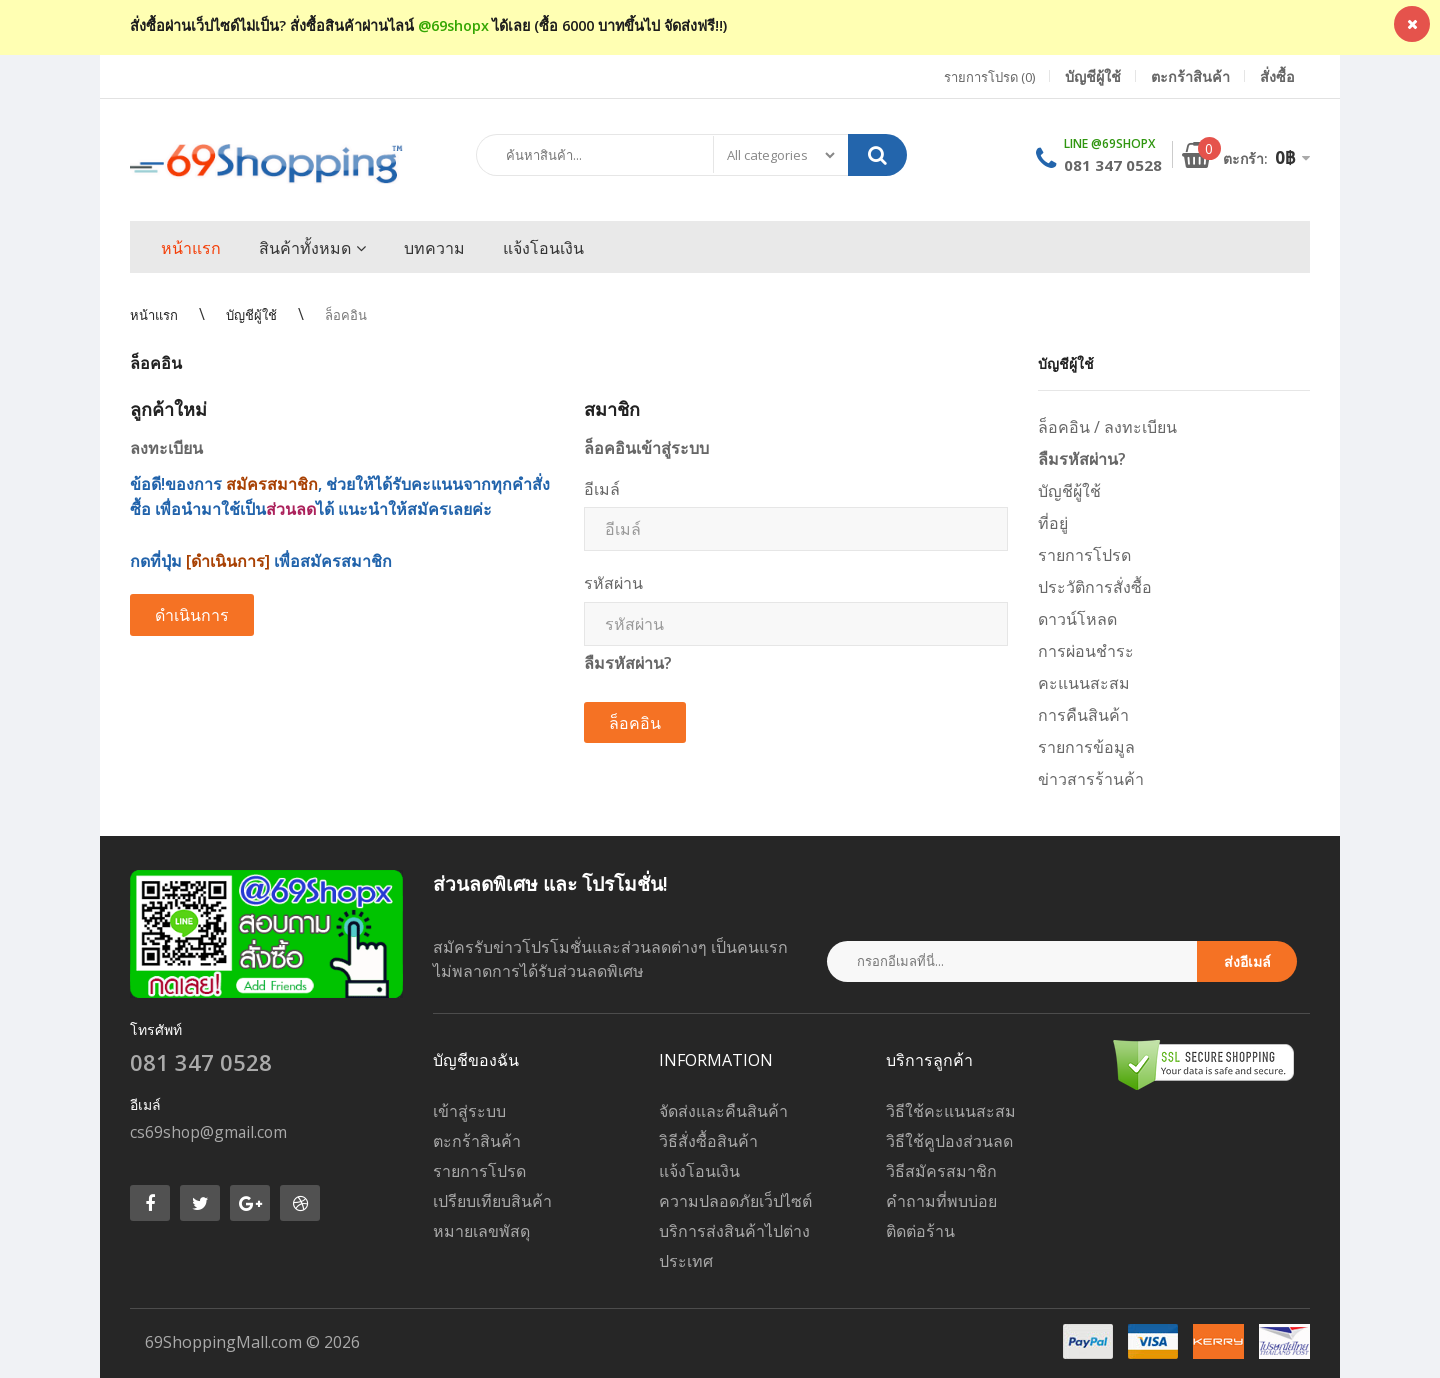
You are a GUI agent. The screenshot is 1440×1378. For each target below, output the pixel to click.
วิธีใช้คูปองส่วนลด (949, 1141)
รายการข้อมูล (1086, 747)
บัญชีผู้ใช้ (251, 315)
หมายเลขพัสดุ (481, 1231)
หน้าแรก (154, 315)
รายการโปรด (1084, 555)
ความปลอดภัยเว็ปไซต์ (735, 1201)
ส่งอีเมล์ (1247, 961)
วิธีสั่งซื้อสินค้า (708, 1141)
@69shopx (453, 25)
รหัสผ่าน (613, 583)
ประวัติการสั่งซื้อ (1095, 587)
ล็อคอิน (346, 315)
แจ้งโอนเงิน (699, 1171)
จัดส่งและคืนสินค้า (723, 1111)
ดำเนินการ (192, 615)
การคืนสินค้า (1083, 715)
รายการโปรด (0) (989, 77)
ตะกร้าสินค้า (477, 1141)
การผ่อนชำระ (1086, 651)
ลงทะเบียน (1140, 427)
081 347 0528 (1113, 165)
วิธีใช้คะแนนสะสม (951, 1111)
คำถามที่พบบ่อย (941, 1201)
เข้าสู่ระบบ (469, 1111)
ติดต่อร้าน (920, 1231)
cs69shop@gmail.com (208, 1132)
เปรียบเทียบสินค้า (492, 1201)
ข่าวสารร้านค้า (1091, 779)
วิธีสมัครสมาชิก (941, 1171)
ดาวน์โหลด (1077, 619)
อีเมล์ (602, 489)
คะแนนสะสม (1084, 683)
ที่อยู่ (1053, 523)
